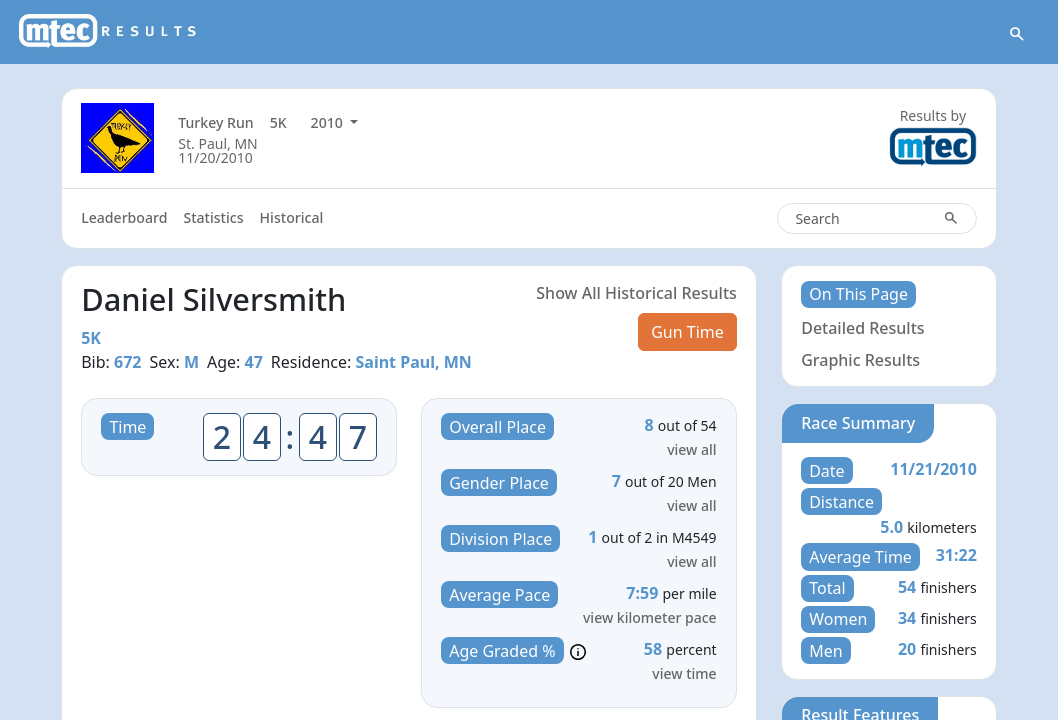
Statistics (213, 217)
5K (278, 122)
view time (684, 673)
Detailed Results (862, 328)
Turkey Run (215, 122)
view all (691, 449)
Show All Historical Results (636, 293)
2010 (329, 122)
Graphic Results (860, 360)
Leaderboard (124, 217)
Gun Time (687, 332)
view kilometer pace (650, 617)
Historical (292, 217)
